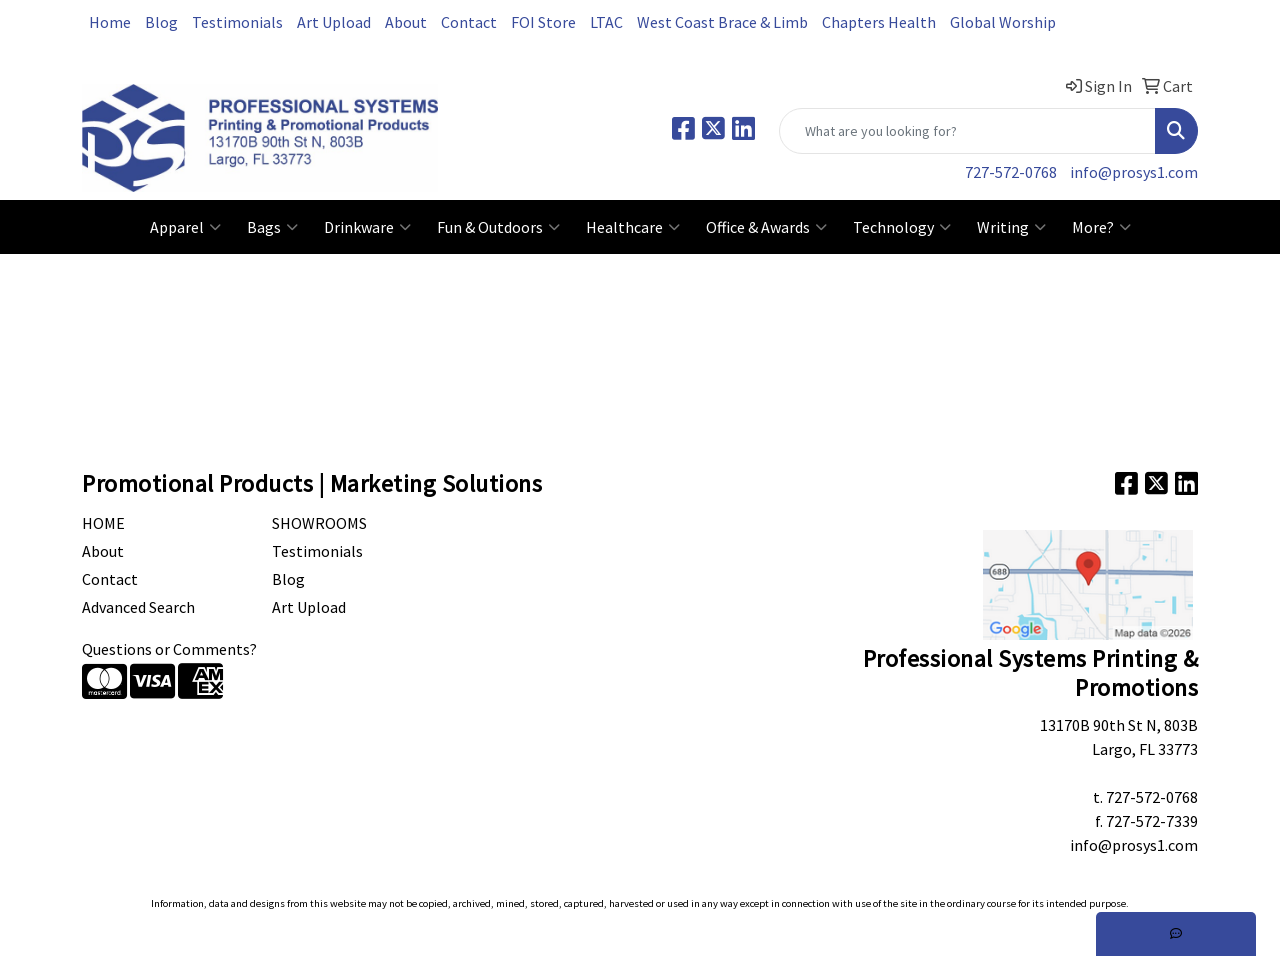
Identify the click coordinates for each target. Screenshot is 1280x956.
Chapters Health (879, 22)
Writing (1011, 227)
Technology (902, 227)
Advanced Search (138, 607)
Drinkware (367, 227)
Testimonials (237, 22)
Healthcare (633, 227)
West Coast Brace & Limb (722, 22)
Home (110, 22)
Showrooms (319, 523)
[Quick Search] (967, 131)
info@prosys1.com (1134, 172)
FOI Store (543, 22)
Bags (272, 227)
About (406, 22)
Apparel (185, 227)
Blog (161, 22)
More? (1101, 227)
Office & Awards (766, 227)
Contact (469, 22)
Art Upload (334, 22)
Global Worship (1003, 22)
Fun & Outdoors (498, 227)
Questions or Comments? (169, 649)
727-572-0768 (1011, 172)
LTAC (606, 22)
